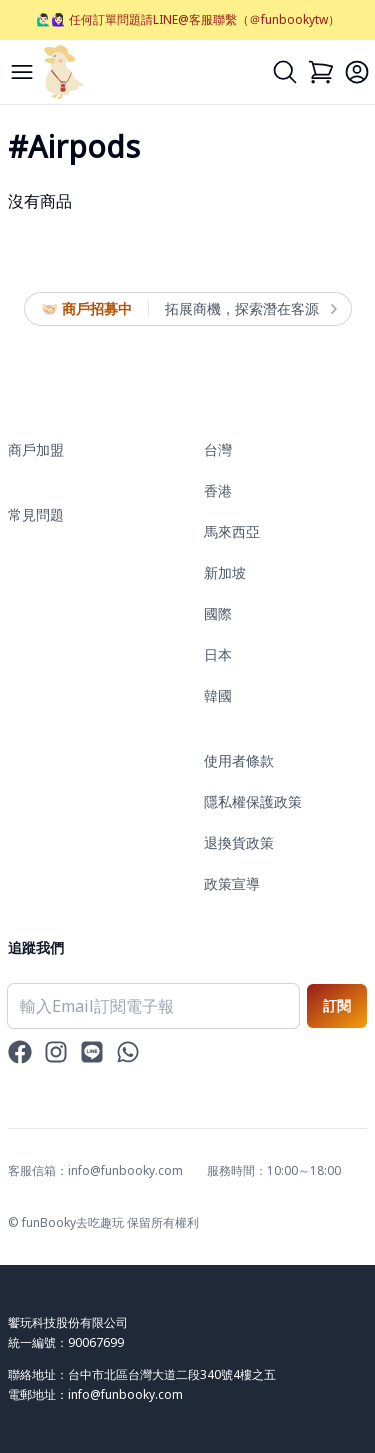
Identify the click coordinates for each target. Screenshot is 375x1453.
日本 (218, 654)
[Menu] (22, 72)
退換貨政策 (239, 842)
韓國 (218, 695)
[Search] (285, 72)
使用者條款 (239, 760)
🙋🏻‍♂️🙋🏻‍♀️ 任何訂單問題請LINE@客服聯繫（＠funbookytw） (188, 19)
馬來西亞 (232, 531)
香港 (218, 490)
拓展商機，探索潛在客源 (250, 309)
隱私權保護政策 (253, 801)
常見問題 (36, 514)
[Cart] (321, 72)
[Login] (357, 72)
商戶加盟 (36, 449)
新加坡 (225, 572)
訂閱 (337, 1005)
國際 (218, 613)
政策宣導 (232, 883)
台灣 (218, 449)
